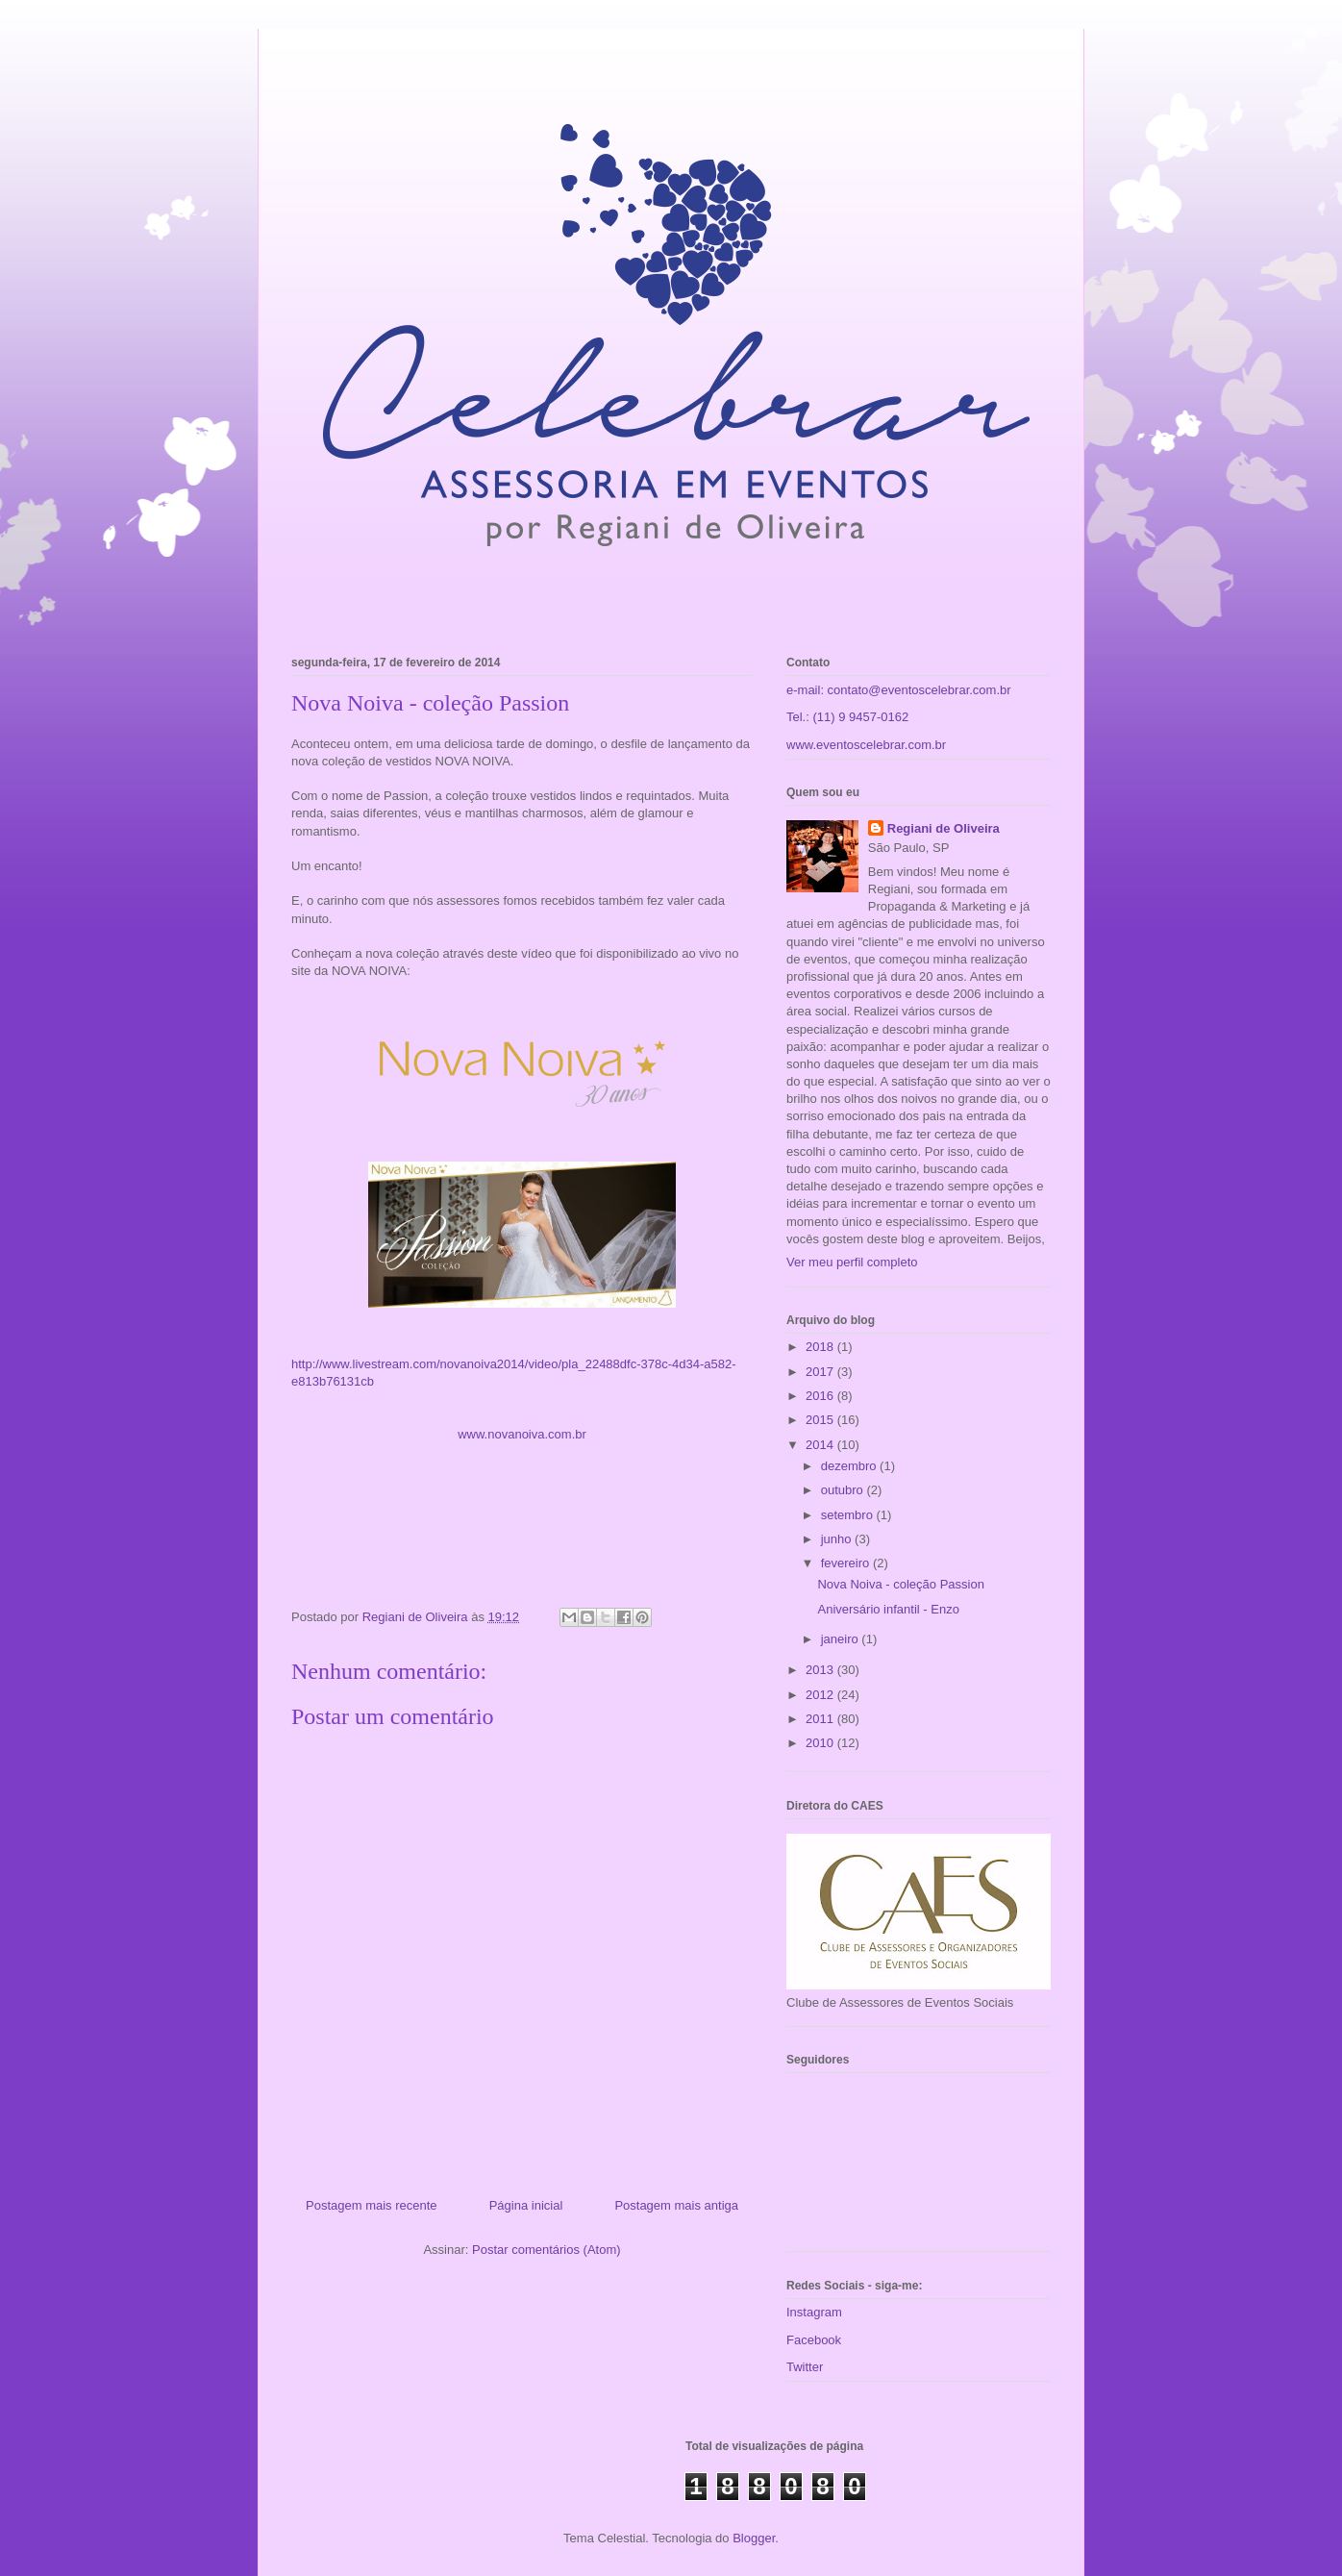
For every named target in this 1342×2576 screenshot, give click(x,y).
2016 (821, 1395)
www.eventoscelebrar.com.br (866, 745)
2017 (821, 1371)
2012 (821, 1695)
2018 (821, 1346)
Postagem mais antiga (676, 2205)
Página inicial (526, 2205)
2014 (821, 1445)
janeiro (841, 1639)
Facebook (813, 2340)
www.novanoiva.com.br (522, 1434)
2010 (821, 1743)
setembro (849, 1515)
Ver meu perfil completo (852, 1262)
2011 (821, 1719)
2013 (821, 1670)
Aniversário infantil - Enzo (887, 1609)
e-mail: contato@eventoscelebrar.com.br (898, 690)
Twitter (804, 2367)
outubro (844, 1490)
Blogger (754, 2538)
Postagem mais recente (371, 2205)
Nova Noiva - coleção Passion (900, 1584)
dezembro (850, 1466)
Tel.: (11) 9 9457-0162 (847, 717)
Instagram (814, 2312)
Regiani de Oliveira (943, 828)
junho (838, 1539)
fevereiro (847, 1563)
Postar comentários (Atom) (546, 2249)
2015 (821, 1420)
